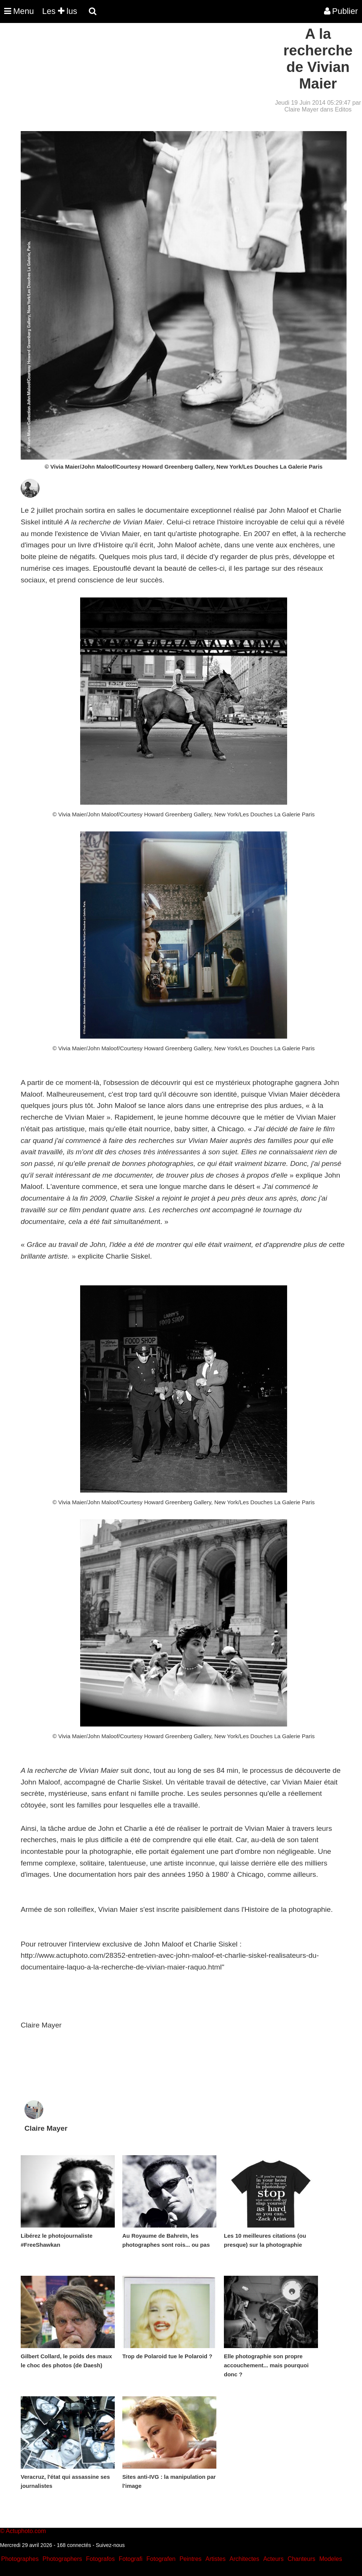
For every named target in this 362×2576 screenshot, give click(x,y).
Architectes (244, 2559)
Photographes (20, 2559)
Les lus (59, 11)
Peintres (190, 2559)
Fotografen (160, 2559)
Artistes (215, 2559)
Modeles (330, 2559)
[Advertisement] (137, 78)
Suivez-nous (110, 2545)
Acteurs (273, 2559)
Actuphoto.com (26, 2531)
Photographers (62, 2559)
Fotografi (130, 2559)
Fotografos (100, 2559)
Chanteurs (301, 2559)
